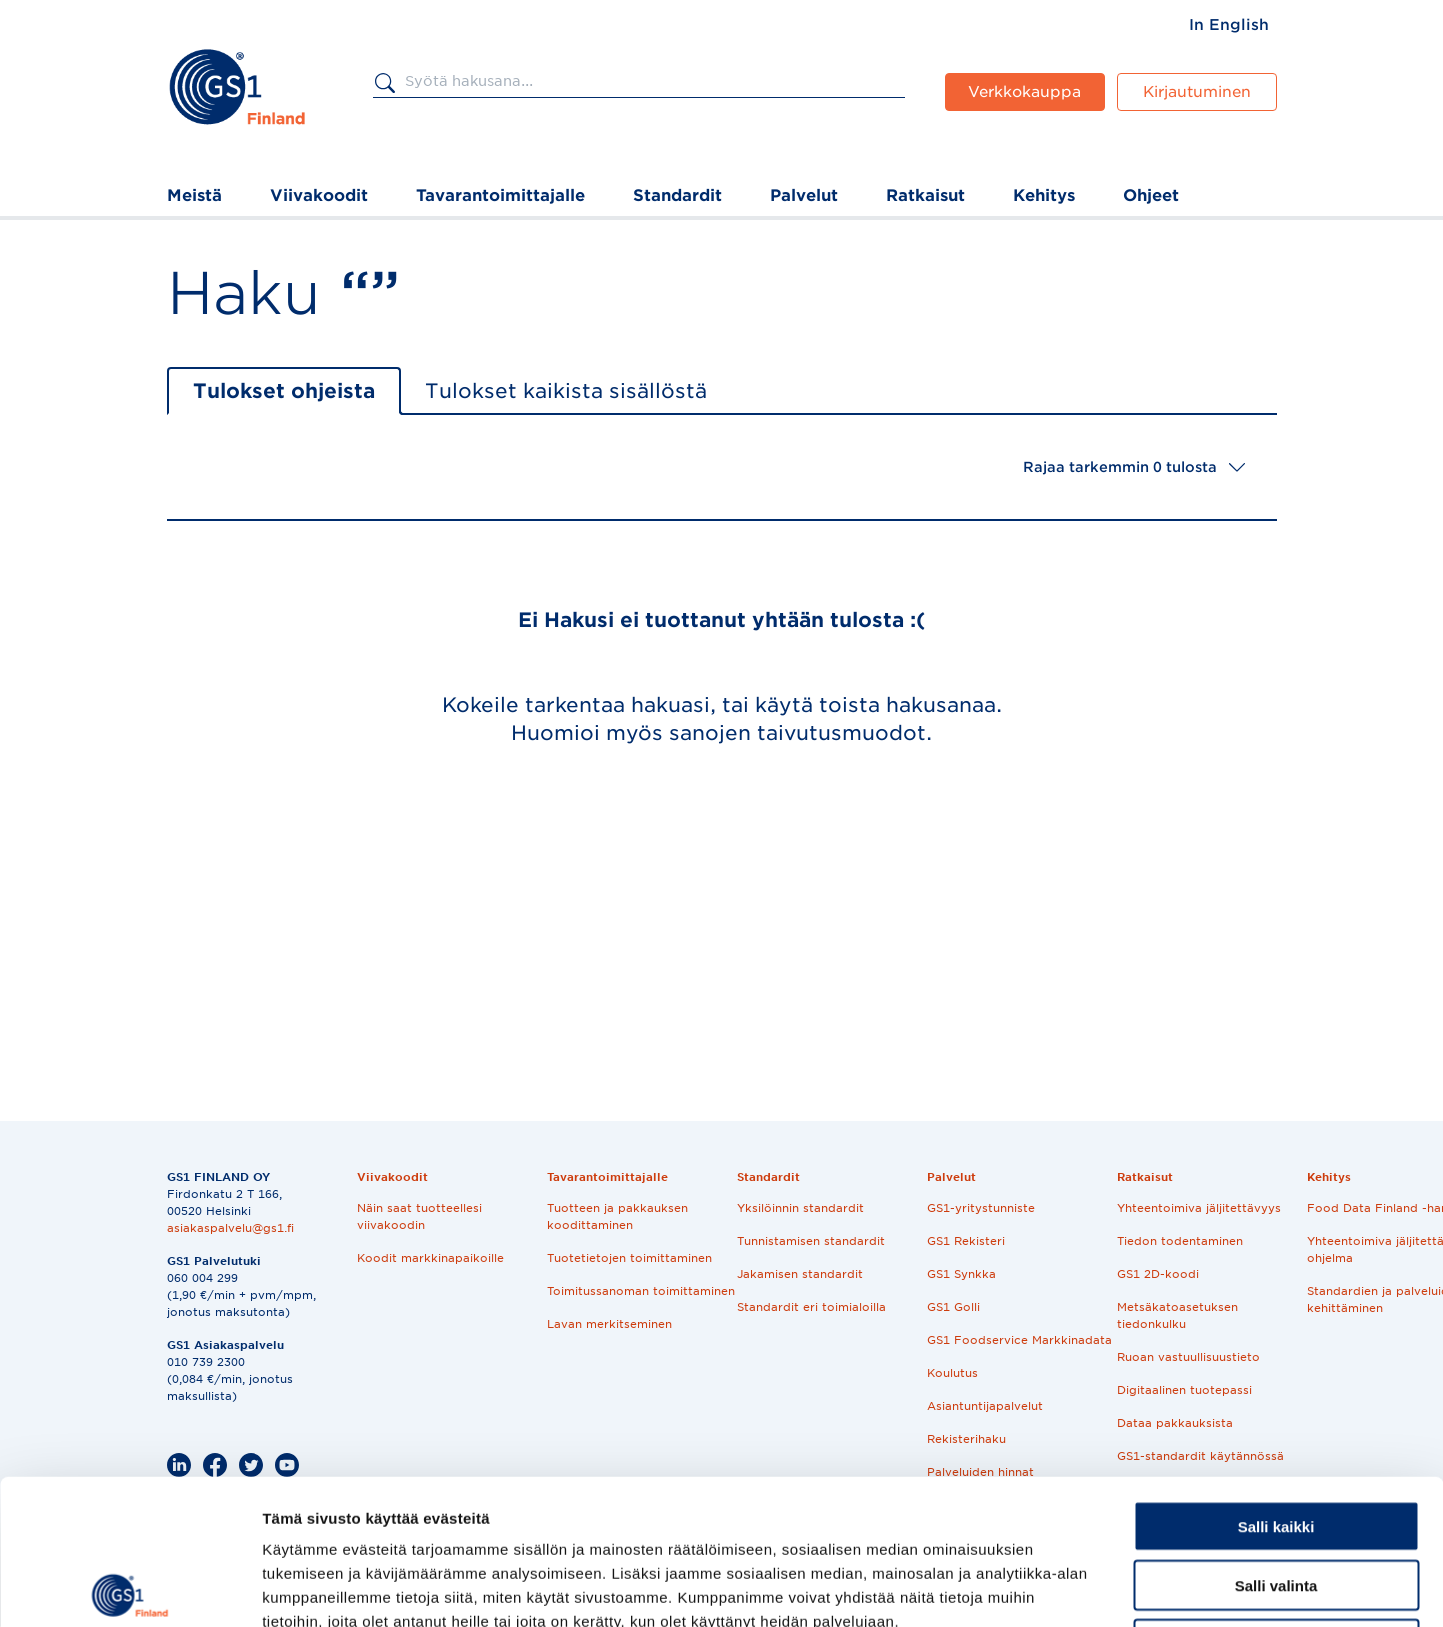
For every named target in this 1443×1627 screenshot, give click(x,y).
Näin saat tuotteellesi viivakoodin (419, 1216)
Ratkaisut (925, 195)
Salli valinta (1276, 1440)
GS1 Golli (953, 1307)
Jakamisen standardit (800, 1274)
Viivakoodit (319, 195)
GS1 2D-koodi (1158, 1274)
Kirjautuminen (1197, 92)
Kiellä (1276, 1499)
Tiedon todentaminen (1180, 1241)
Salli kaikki (1276, 1381)
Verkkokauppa (1024, 92)
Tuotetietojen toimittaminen (629, 1258)
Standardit (677, 195)
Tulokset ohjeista (284, 391)
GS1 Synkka (961, 1274)
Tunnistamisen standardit (811, 1241)
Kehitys (1044, 195)
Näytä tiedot (1069, 1587)
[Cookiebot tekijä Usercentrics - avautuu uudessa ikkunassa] (129, 1588)
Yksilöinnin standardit (800, 1208)
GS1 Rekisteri (966, 1241)
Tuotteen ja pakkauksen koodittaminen (617, 1216)
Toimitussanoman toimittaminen (641, 1291)
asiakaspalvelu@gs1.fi (230, 1228)
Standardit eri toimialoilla (811, 1307)
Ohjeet (1151, 195)
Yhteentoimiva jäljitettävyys (1199, 1208)
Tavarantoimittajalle (500, 195)
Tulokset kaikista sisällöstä (566, 391)
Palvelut (804, 195)
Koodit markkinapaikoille (430, 1258)
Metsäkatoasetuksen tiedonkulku (1177, 1315)
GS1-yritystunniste (981, 1208)
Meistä (194, 195)
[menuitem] (1229, 25)
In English (1229, 25)
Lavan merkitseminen (609, 1324)
